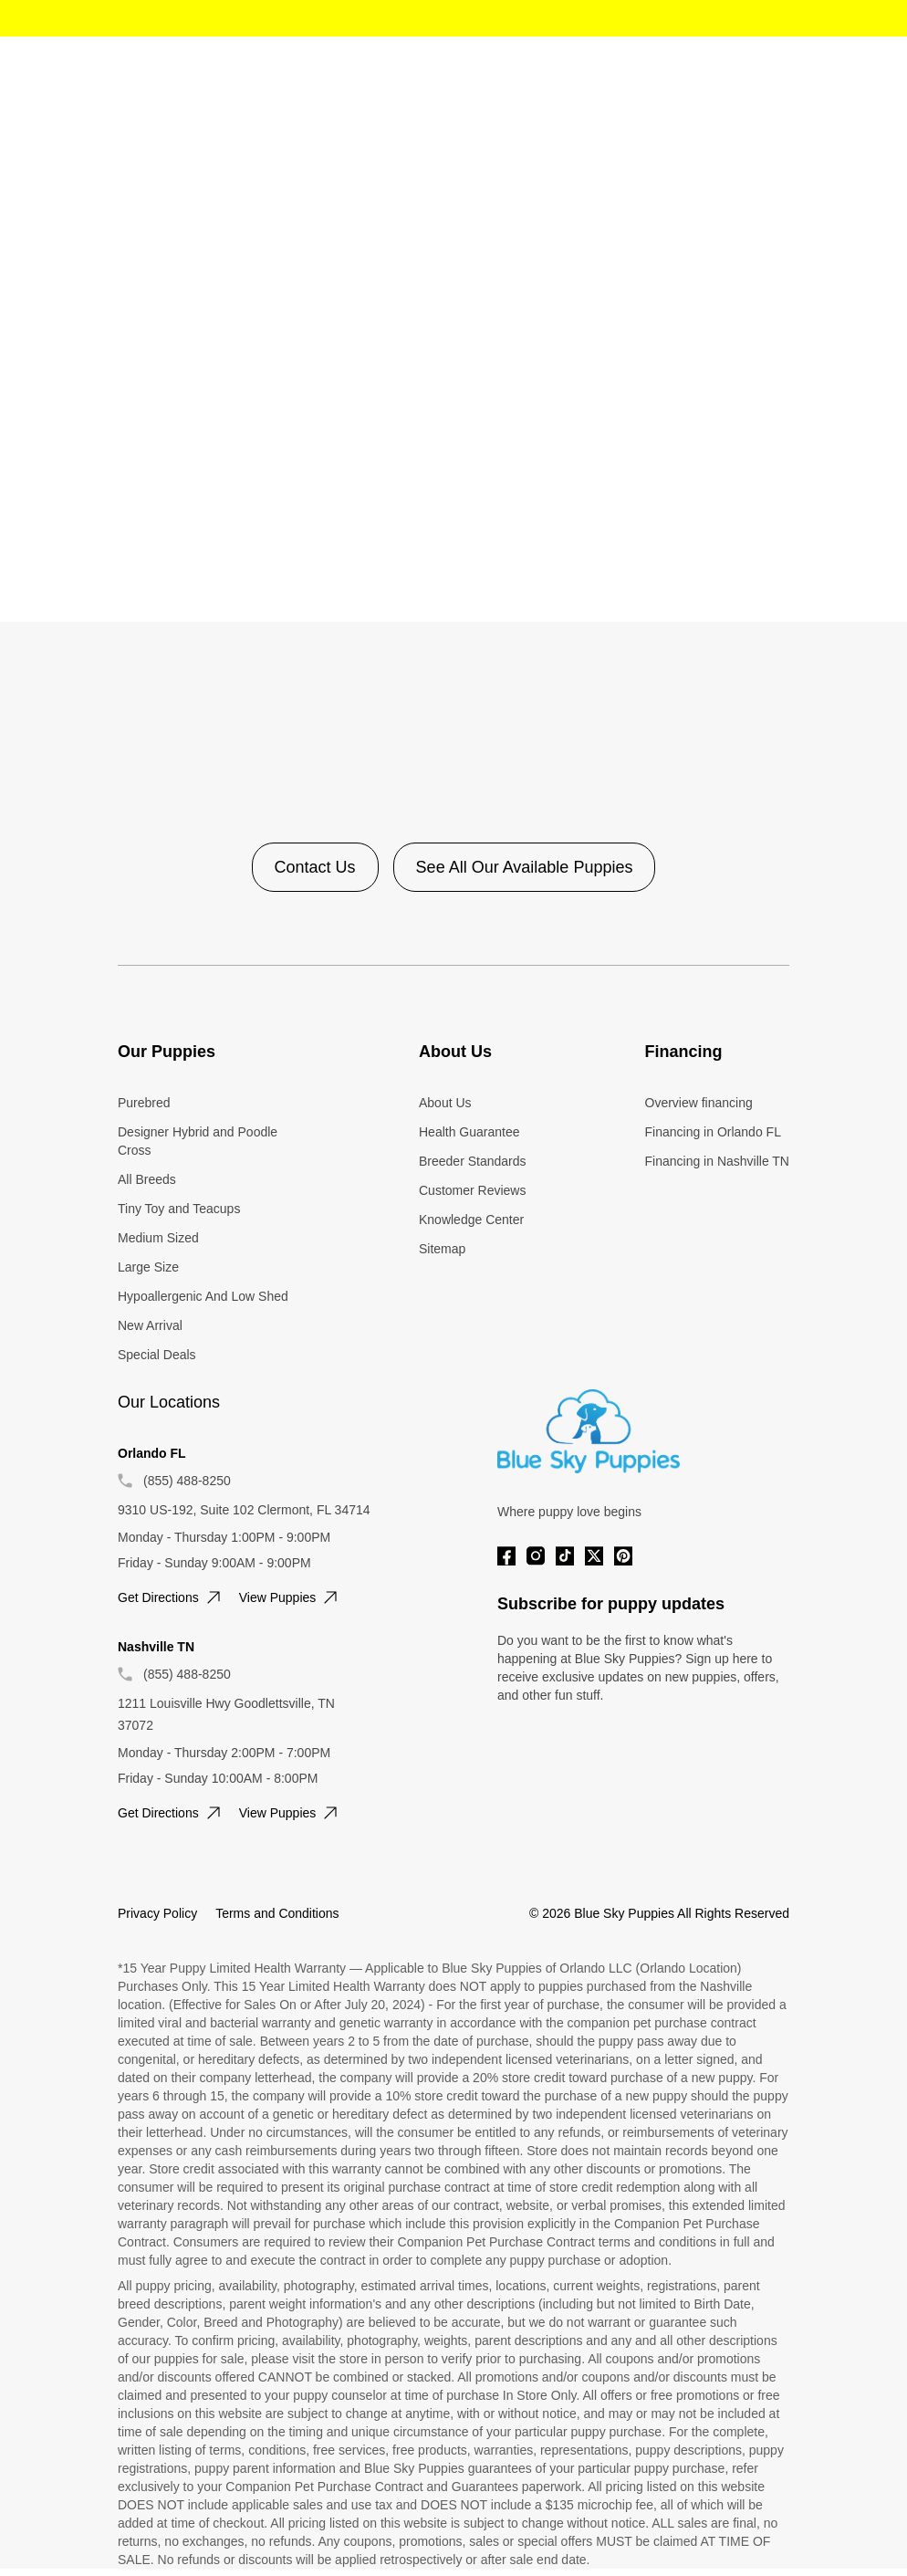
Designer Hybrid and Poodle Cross (197, 1141)
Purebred (144, 1102)
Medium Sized (158, 1237)
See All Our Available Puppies (524, 867)
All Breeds (147, 1179)
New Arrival (150, 1325)
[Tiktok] (565, 1555)
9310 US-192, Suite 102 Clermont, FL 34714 (244, 1510)
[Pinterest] (623, 1555)
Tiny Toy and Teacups (179, 1208)
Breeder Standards (472, 1161)
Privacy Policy (157, 1913)
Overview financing (699, 1102)
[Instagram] (535, 1555)
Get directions (171, 1597)
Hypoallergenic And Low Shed (203, 1296)
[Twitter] (594, 1555)
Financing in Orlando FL (713, 1132)
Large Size (148, 1267)
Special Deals (157, 1354)
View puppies (290, 1597)
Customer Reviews (472, 1190)
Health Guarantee (469, 1132)
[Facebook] (506, 1555)
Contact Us (315, 867)
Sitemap (442, 1248)
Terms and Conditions (277, 1913)
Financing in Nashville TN (717, 1161)
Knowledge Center (471, 1219)
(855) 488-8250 (187, 1480)
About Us (445, 1102)
